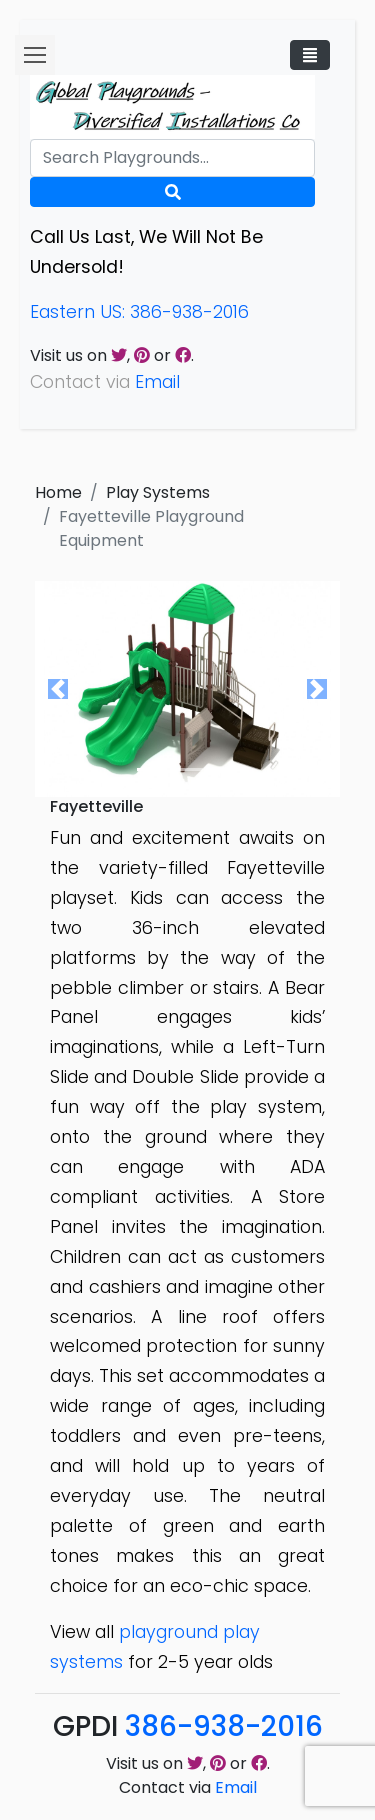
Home (58, 492)
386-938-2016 (224, 1726)
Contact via (188, 1787)
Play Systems (158, 492)
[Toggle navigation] (310, 55)
